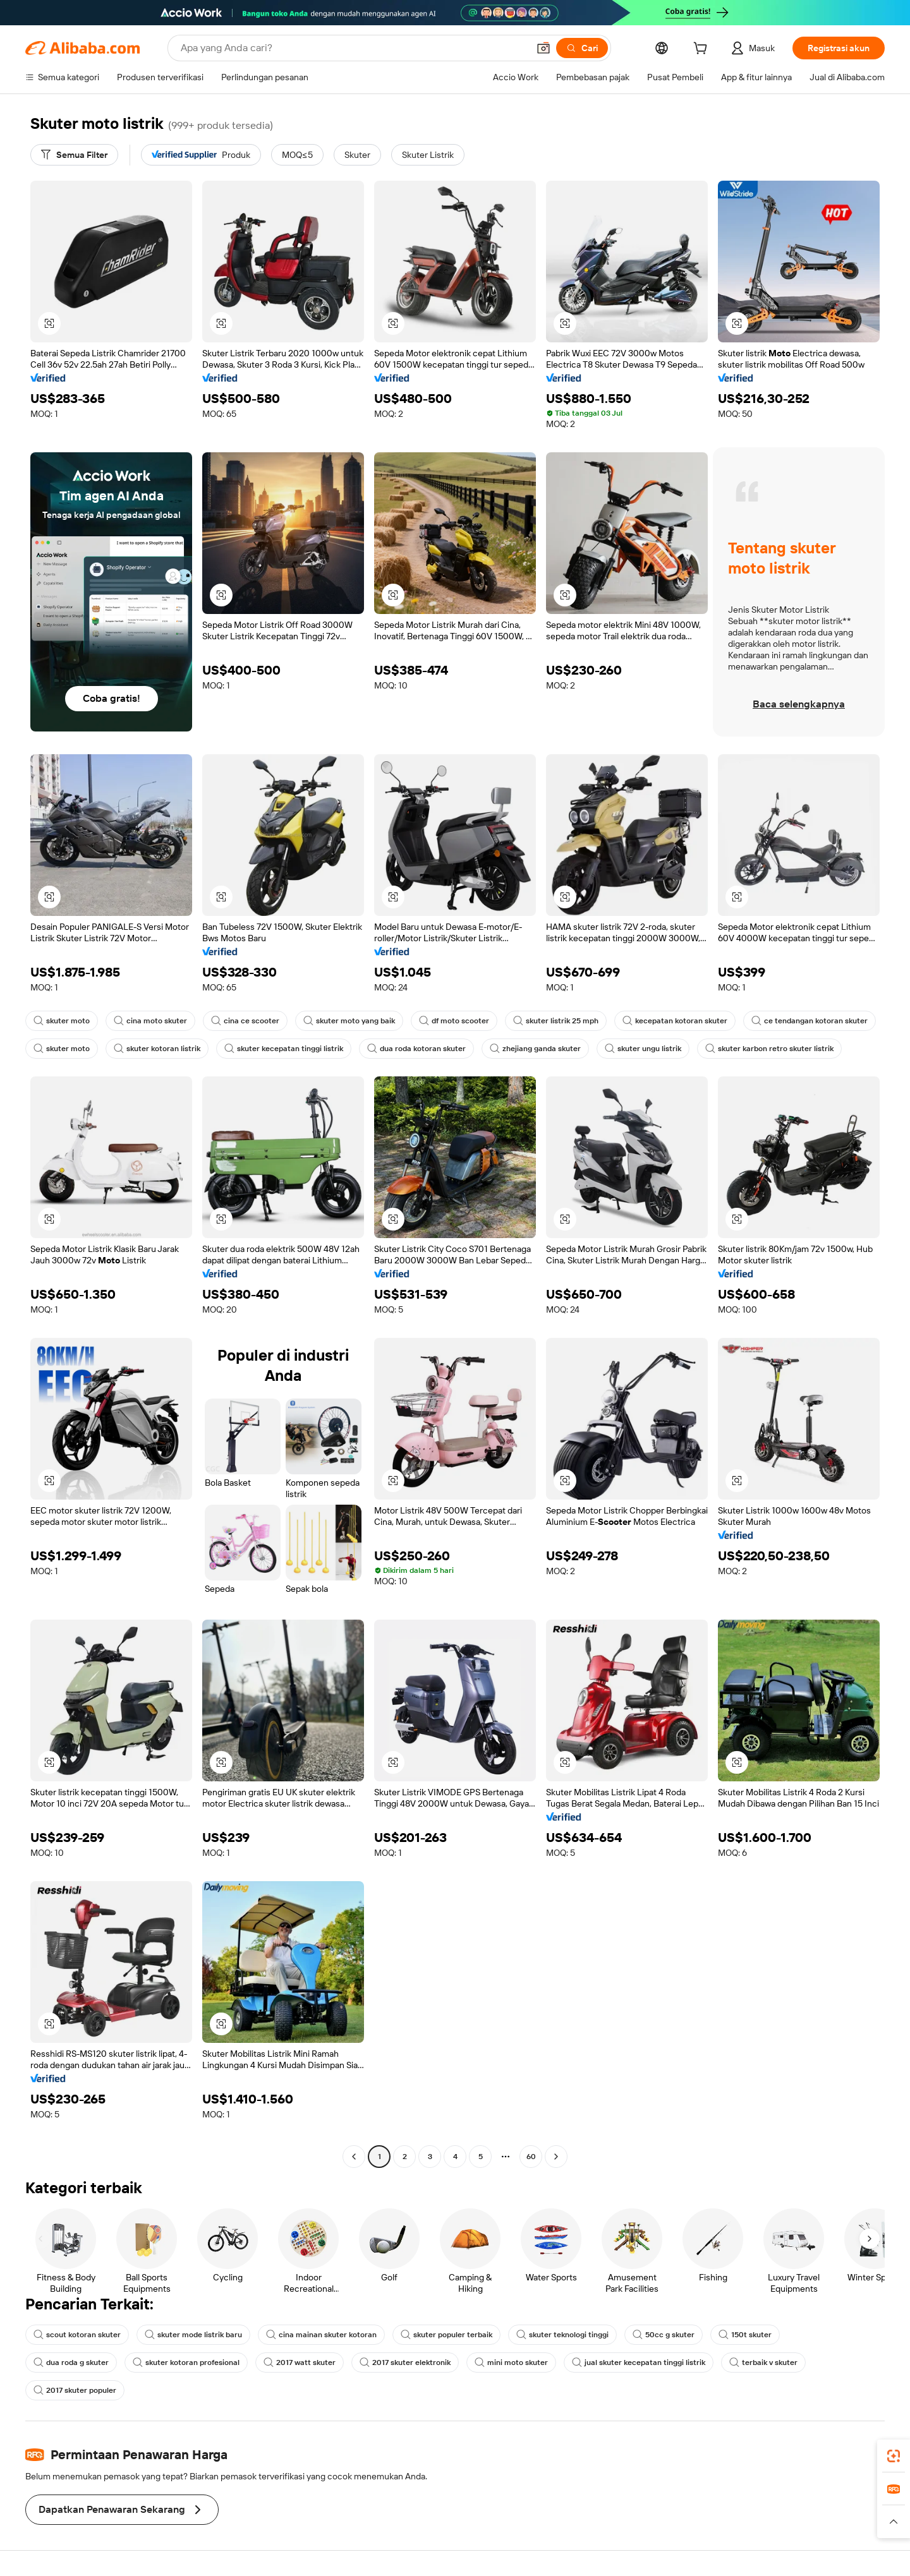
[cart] (702, 50)
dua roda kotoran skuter (416, 1049)
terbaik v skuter (763, 2362)
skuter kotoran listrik (157, 1049)
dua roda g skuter (71, 2362)
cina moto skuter (150, 1021)
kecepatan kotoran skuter (674, 1021)
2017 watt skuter (300, 2362)
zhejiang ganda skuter (535, 1049)
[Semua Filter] (74, 155)
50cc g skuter (664, 2335)
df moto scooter (454, 1021)
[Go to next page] (556, 2156)
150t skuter (745, 2335)
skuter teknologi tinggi (562, 2335)
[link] (893, 2456)
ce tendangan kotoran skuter (809, 1021)
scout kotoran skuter (77, 2335)
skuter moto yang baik (349, 1021)
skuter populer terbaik (446, 2335)
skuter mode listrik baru (193, 2335)
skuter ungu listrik (643, 1049)
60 (531, 2156)
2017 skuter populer (74, 2390)
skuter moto (61, 1021)
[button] (543, 48)
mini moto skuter (511, 2362)
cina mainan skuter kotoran (321, 2335)
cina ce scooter (245, 1021)
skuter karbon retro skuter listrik (769, 1049)
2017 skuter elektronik (405, 2362)
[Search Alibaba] (353, 48)
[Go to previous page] (354, 2156)
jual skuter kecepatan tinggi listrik (638, 2362)
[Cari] (582, 48)
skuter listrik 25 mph (555, 1021)
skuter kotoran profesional (186, 2362)
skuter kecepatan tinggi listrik (283, 1049)
